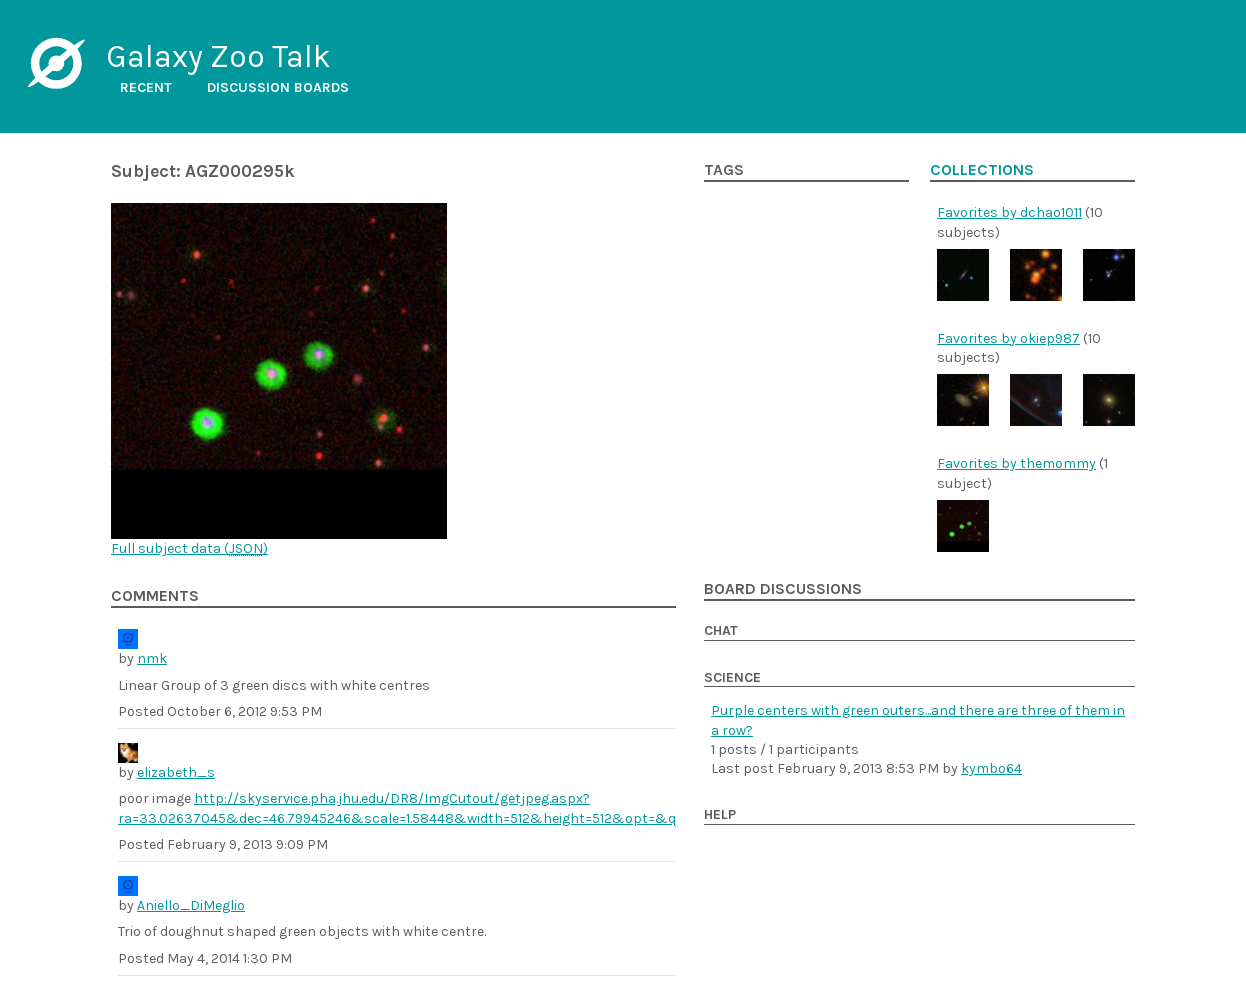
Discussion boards (278, 87)
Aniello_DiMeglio (191, 905)
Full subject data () (189, 548)
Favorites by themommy (1016, 463)
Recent (146, 87)
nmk (152, 658)
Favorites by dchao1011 (1009, 212)
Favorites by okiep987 (1008, 338)
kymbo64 (991, 768)
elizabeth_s (176, 772)
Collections (982, 170)
